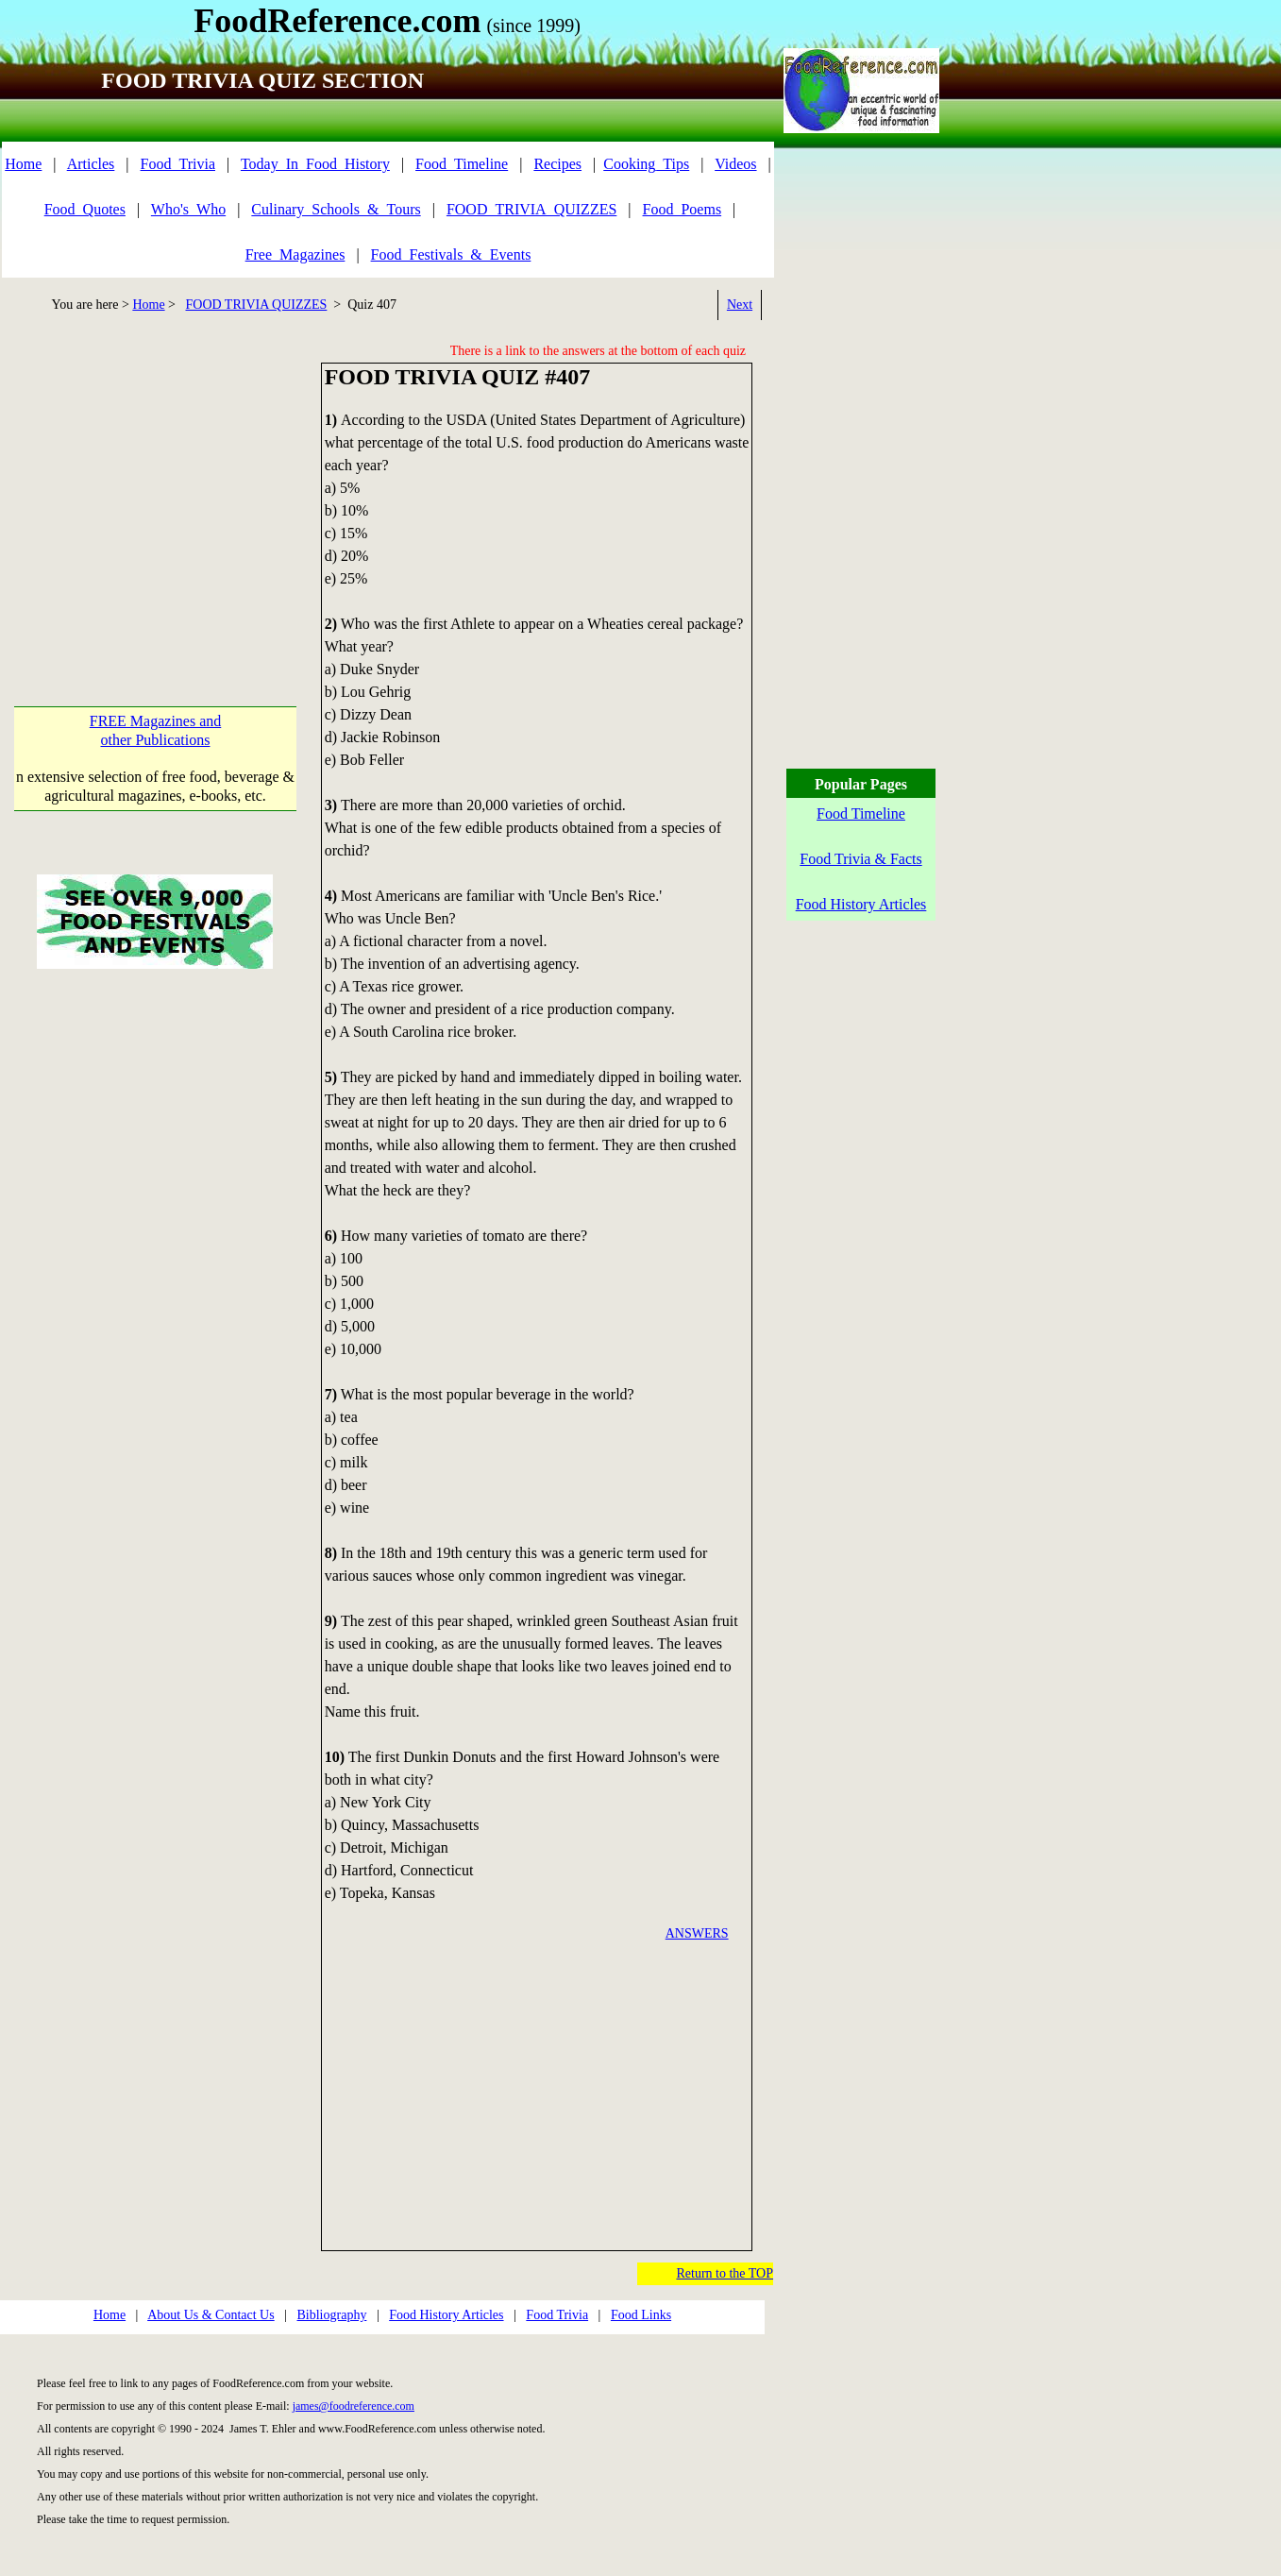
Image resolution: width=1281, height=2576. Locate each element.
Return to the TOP (724, 2273)
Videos (735, 164)
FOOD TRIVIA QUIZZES (257, 304)
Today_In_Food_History (315, 164)
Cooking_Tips (646, 164)
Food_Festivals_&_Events (451, 254)
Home (23, 164)
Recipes (557, 164)
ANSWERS (697, 1933)
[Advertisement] (160, 495)
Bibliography (332, 2315)
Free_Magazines (295, 254)
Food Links (641, 2315)
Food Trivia (557, 2315)
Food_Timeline (461, 164)
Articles (91, 164)
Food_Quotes (85, 209)
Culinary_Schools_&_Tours (335, 209)
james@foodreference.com (353, 2406)
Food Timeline (861, 813)
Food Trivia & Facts (860, 859)
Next (739, 304)
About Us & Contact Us (211, 2315)
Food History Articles (446, 2315)
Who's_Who (188, 209)
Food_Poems (682, 209)
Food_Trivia (178, 164)
